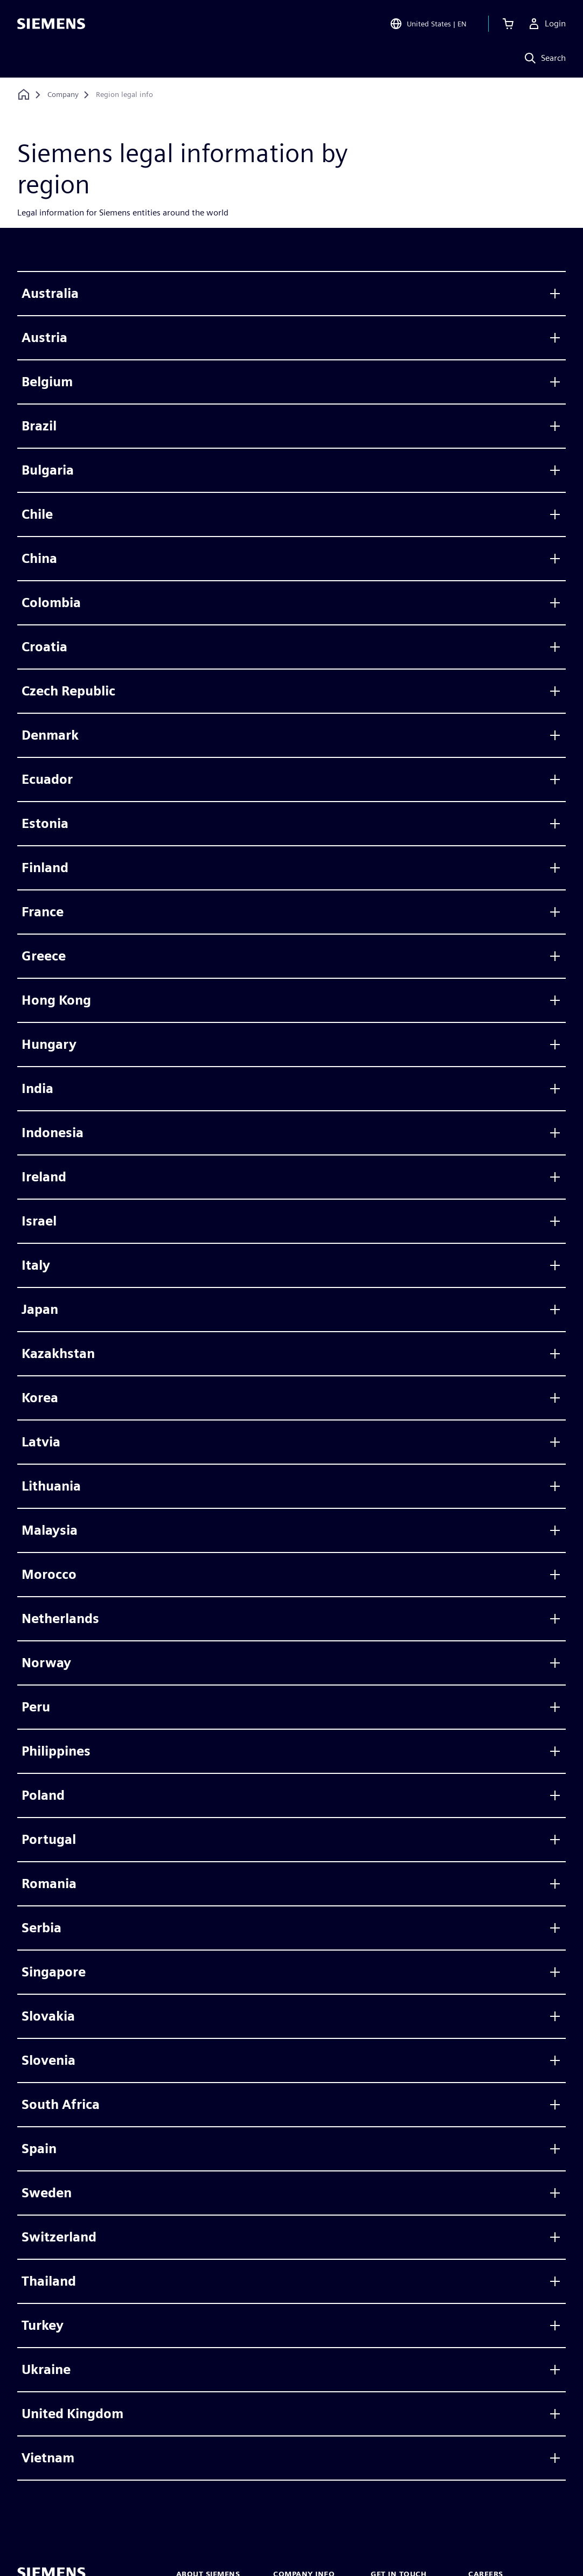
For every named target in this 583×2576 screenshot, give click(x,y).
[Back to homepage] (23, 94)
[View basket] (508, 23)
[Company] (63, 95)
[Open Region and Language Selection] (428, 23)
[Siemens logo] (51, 23)
